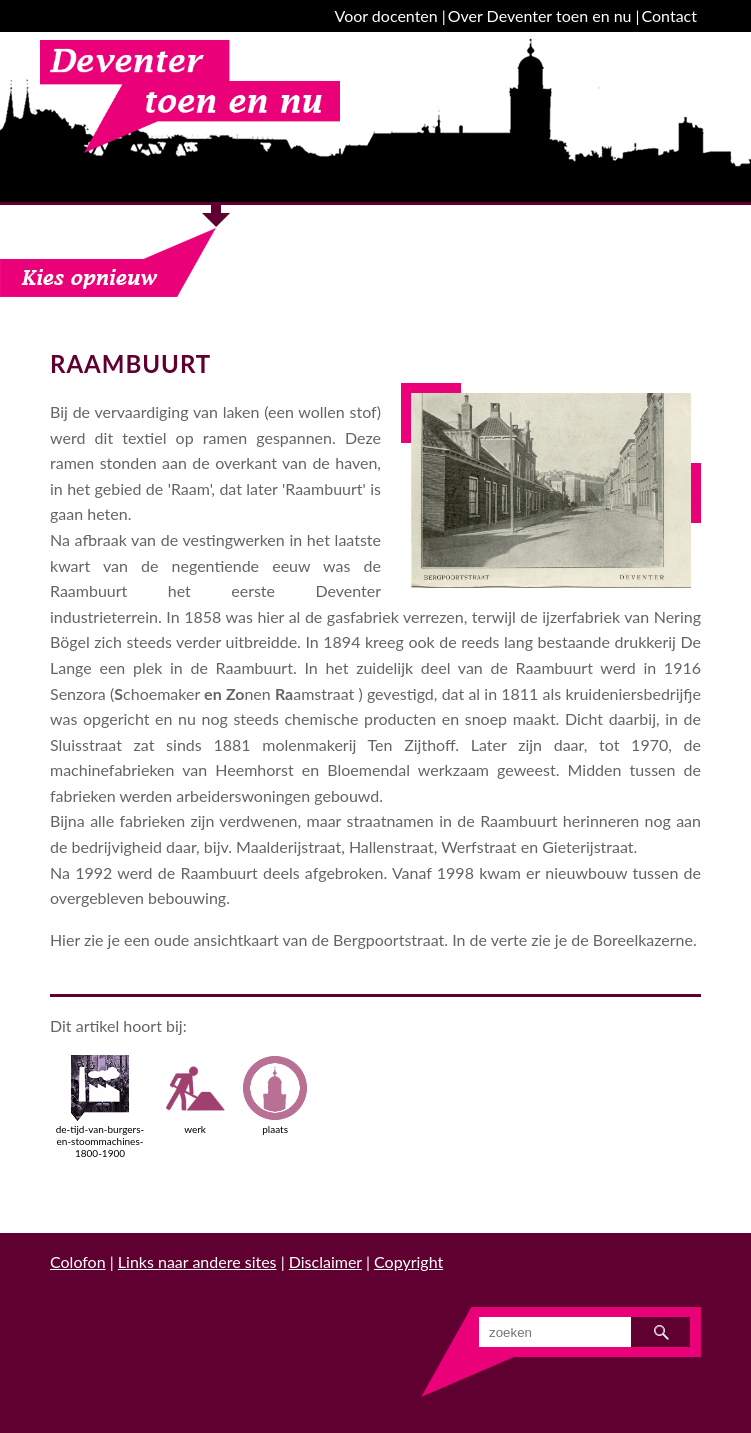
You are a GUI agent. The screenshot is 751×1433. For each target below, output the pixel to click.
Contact (669, 15)
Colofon (78, 1261)
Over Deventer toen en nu (540, 15)
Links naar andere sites (197, 1261)
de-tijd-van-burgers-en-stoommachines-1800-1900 (100, 1107)
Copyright (408, 1261)
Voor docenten (386, 15)
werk (195, 1095)
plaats (275, 1095)
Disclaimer (325, 1261)
